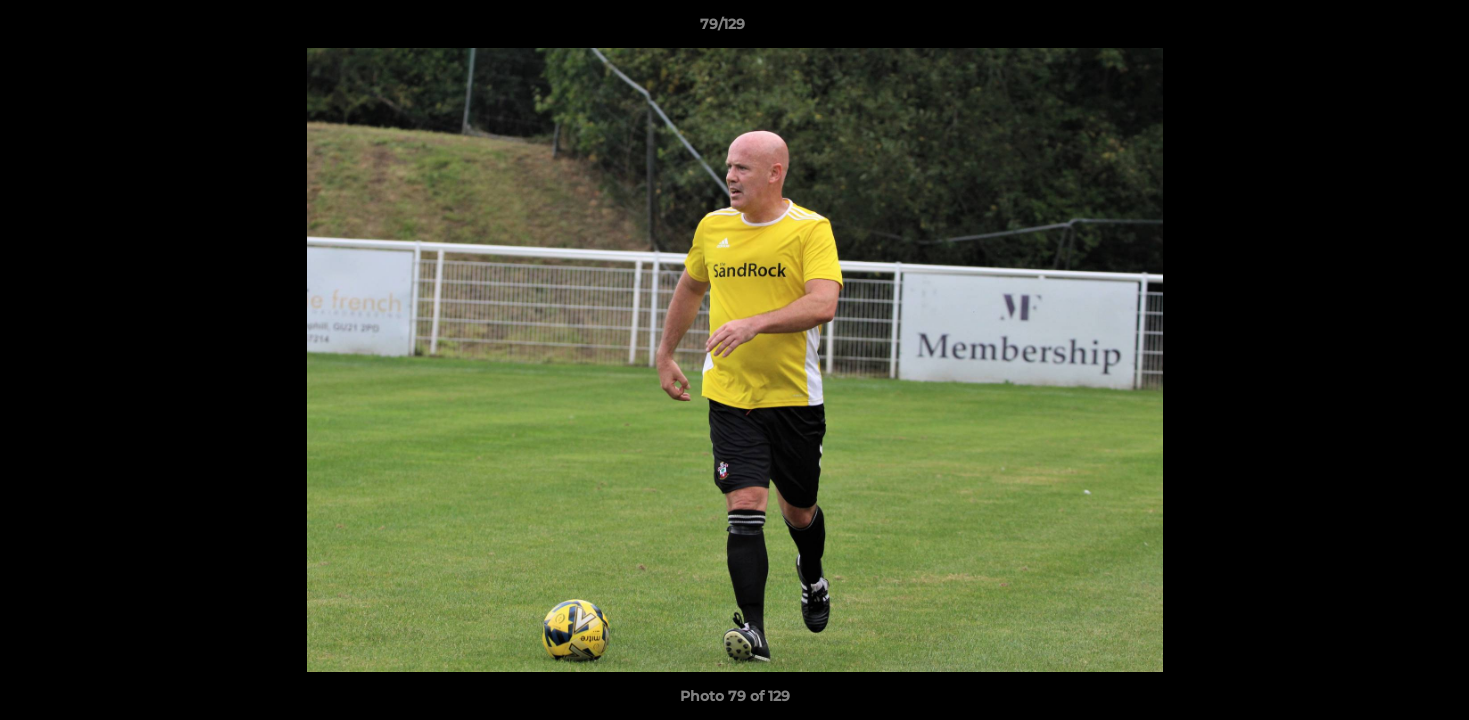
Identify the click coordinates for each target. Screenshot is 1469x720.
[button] (1385, 29)
